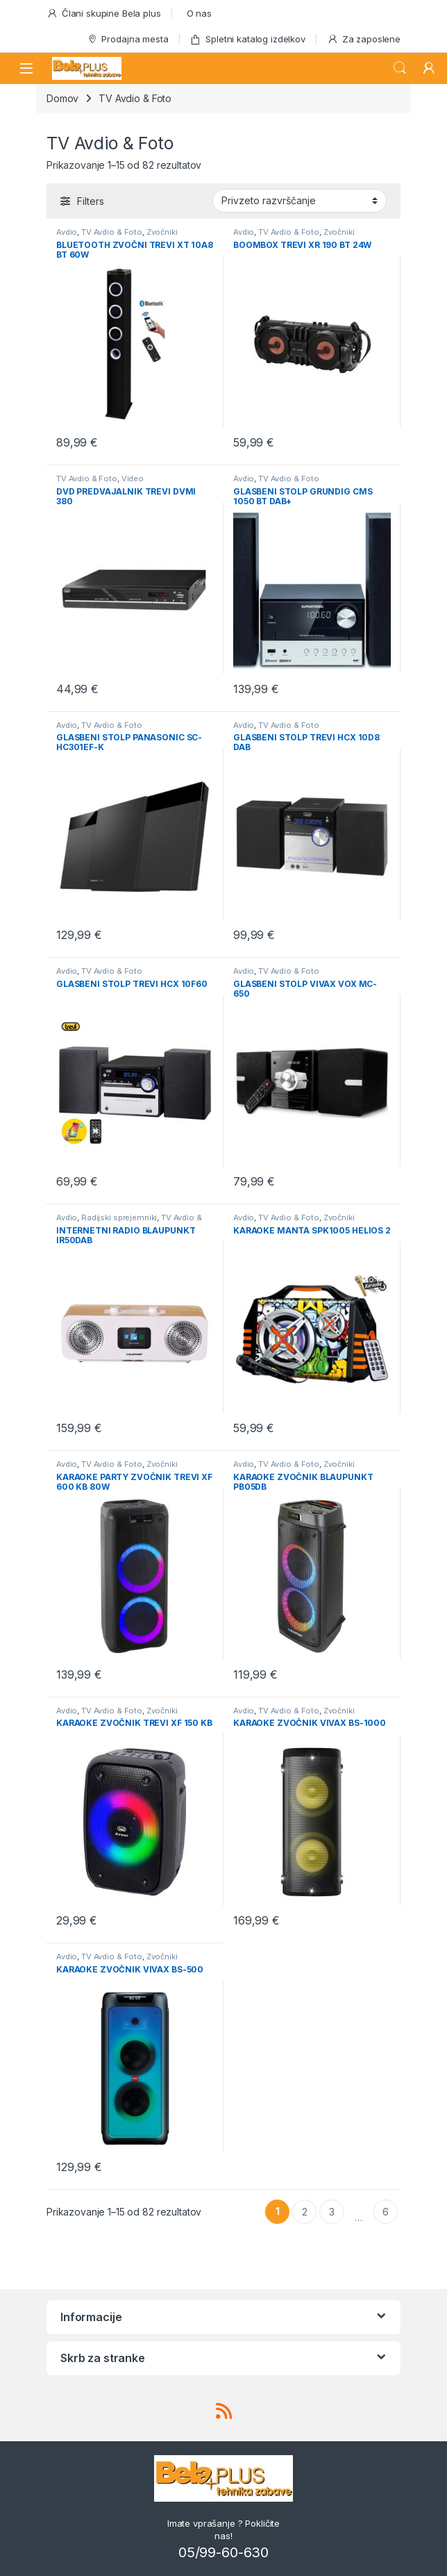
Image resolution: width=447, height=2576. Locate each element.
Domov (62, 98)
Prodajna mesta (128, 39)
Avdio (66, 232)
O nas (199, 13)
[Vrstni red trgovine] (299, 201)
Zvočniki (162, 232)
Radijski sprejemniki (119, 1217)
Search (399, 68)
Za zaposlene (363, 39)
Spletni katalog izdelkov (247, 39)
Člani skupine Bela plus (104, 13)
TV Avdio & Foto (111, 232)
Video (132, 478)
